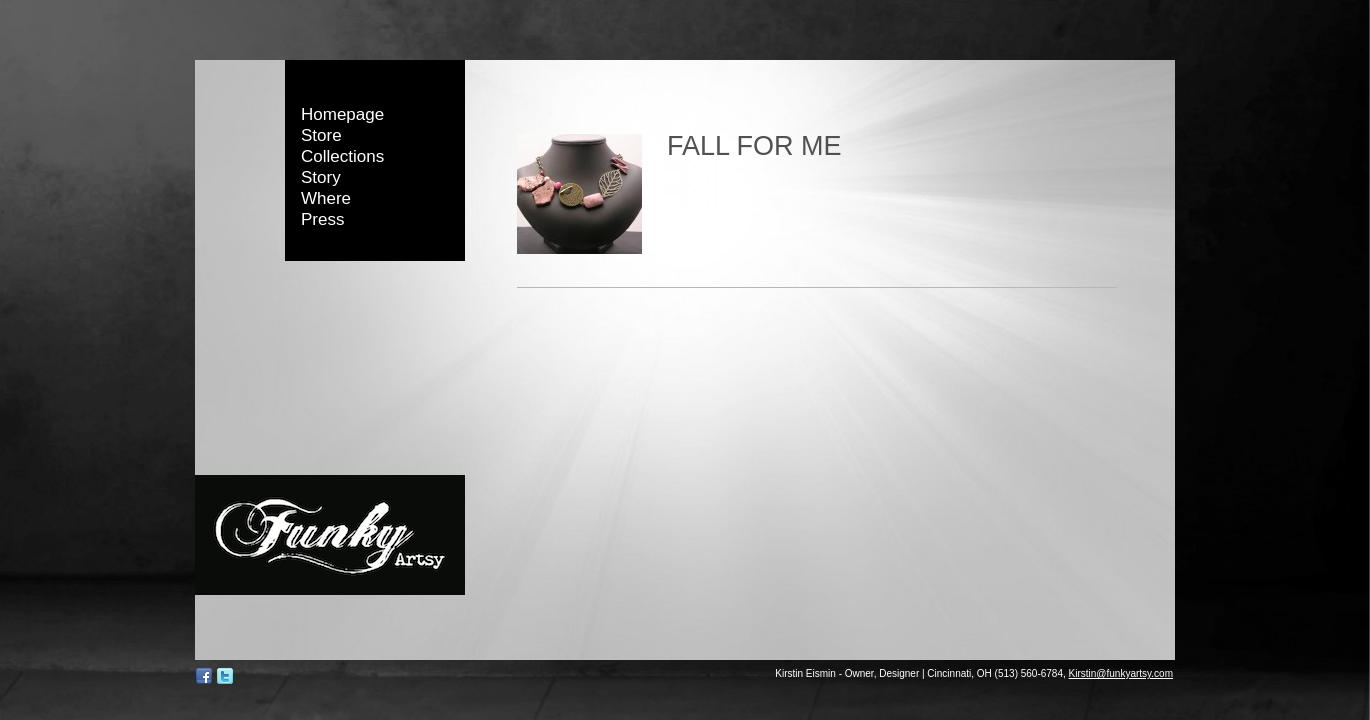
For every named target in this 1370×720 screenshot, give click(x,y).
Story (321, 177)
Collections (342, 156)
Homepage (342, 114)
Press (322, 219)
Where (326, 198)
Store (321, 135)
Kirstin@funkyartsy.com (1121, 673)
